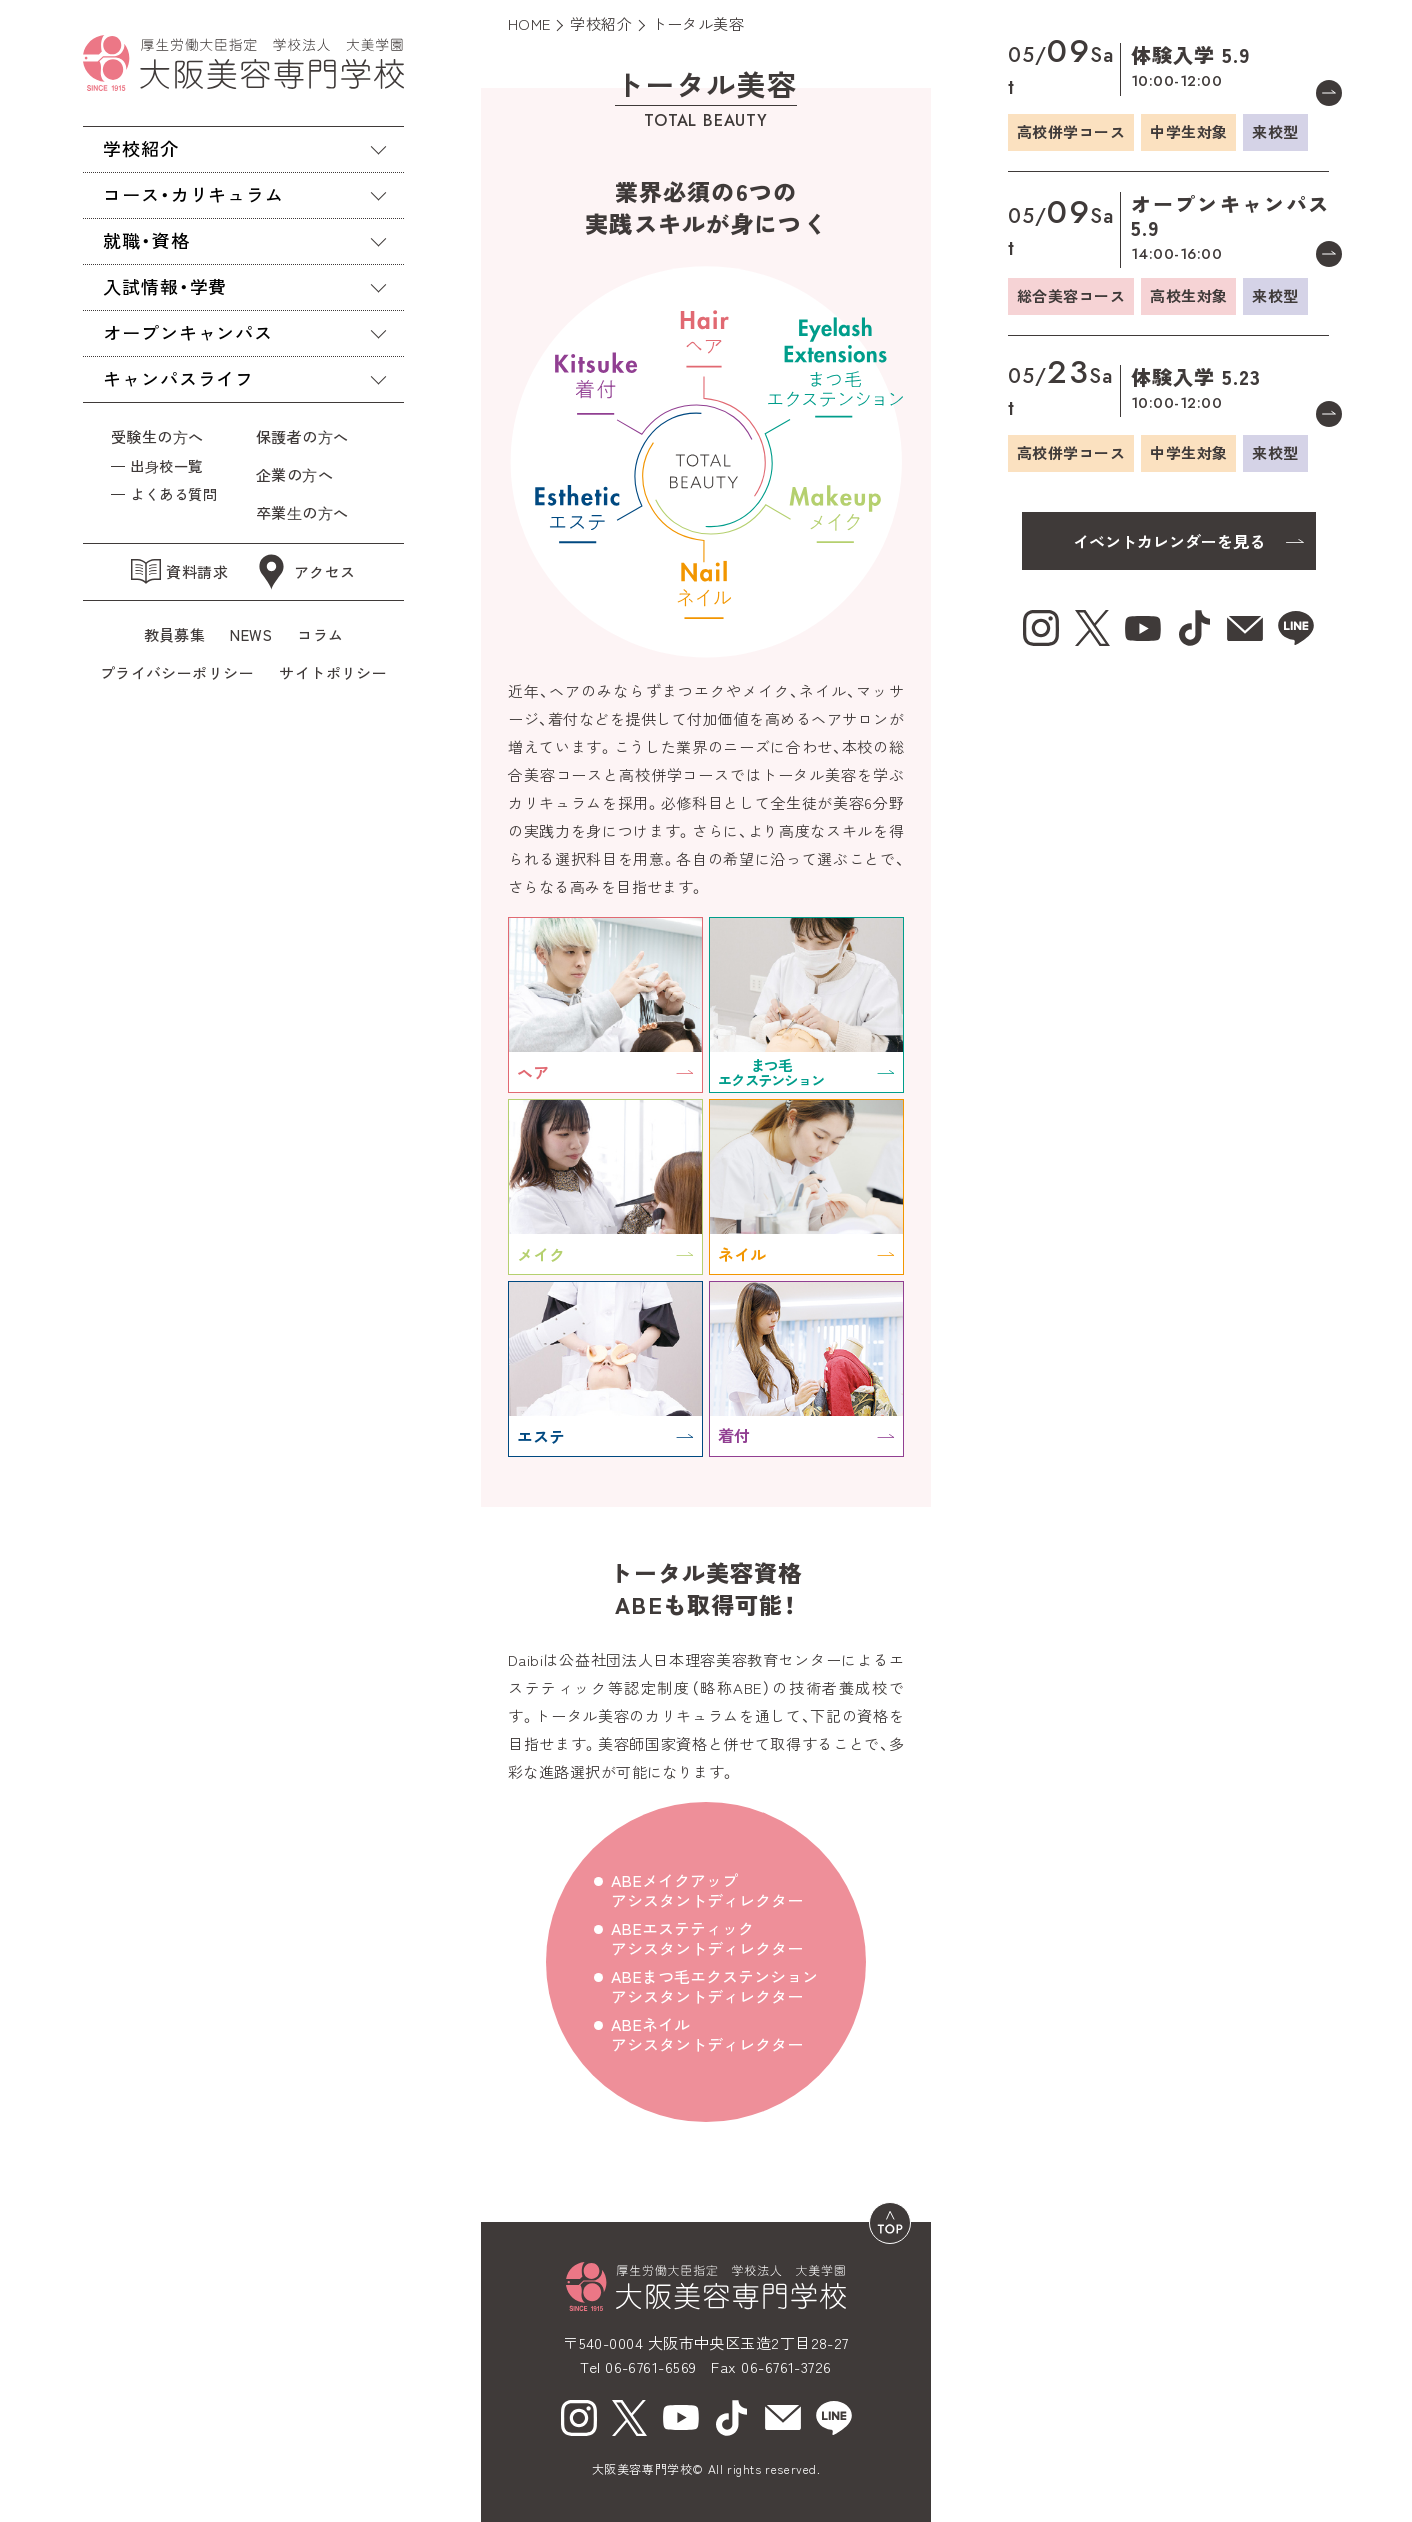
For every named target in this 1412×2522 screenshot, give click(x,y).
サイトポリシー (333, 672)
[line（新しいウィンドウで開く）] (834, 2418)
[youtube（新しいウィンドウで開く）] (681, 2418)
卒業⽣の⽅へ (302, 512)
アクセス (304, 572)
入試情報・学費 (165, 286)
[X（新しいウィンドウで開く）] (630, 2418)
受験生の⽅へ (157, 436)
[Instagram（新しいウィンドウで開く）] (579, 2418)
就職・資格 (146, 240)
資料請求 (179, 571)
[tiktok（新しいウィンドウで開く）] (732, 2418)
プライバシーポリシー (177, 672)
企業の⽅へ (294, 474)
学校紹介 (141, 148)
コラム (320, 634)
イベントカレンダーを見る (1169, 541)
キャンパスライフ (178, 378)
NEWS (251, 634)
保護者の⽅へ (306, 436)
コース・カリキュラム (193, 194)
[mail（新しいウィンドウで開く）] (783, 2418)
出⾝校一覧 (166, 465)
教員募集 (175, 634)
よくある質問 (173, 493)
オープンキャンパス (188, 332)
